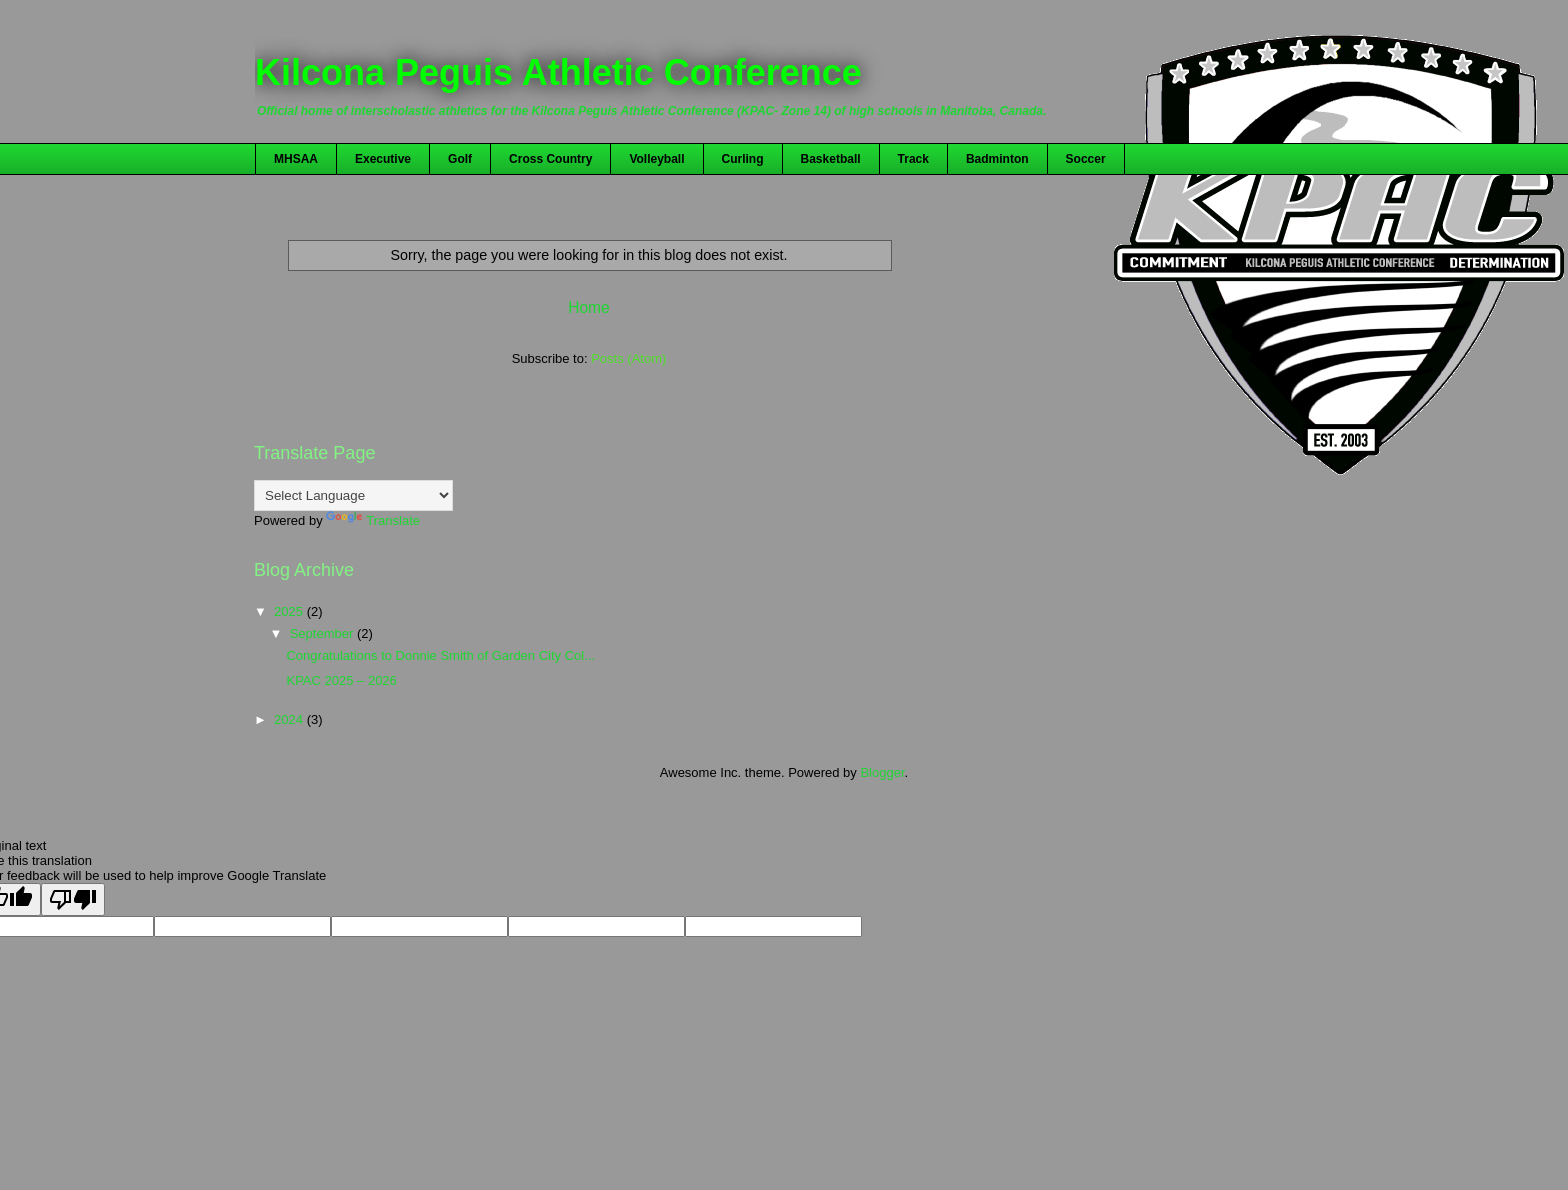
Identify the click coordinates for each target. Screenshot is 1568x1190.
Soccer (1086, 159)
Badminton (997, 159)
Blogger (882, 772)
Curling (743, 159)
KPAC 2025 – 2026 (341, 680)
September (323, 633)
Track (913, 159)
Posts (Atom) (628, 358)
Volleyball (656, 159)
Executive (383, 159)
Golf (460, 159)
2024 (290, 719)
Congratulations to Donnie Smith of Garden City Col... (440, 655)
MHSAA (296, 159)
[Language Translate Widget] (353, 495)
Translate (373, 520)
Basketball (831, 159)
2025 (290, 611)
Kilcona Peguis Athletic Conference (558, 72)
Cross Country (550, 159)
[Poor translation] (73, 899)
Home (589, 307)
